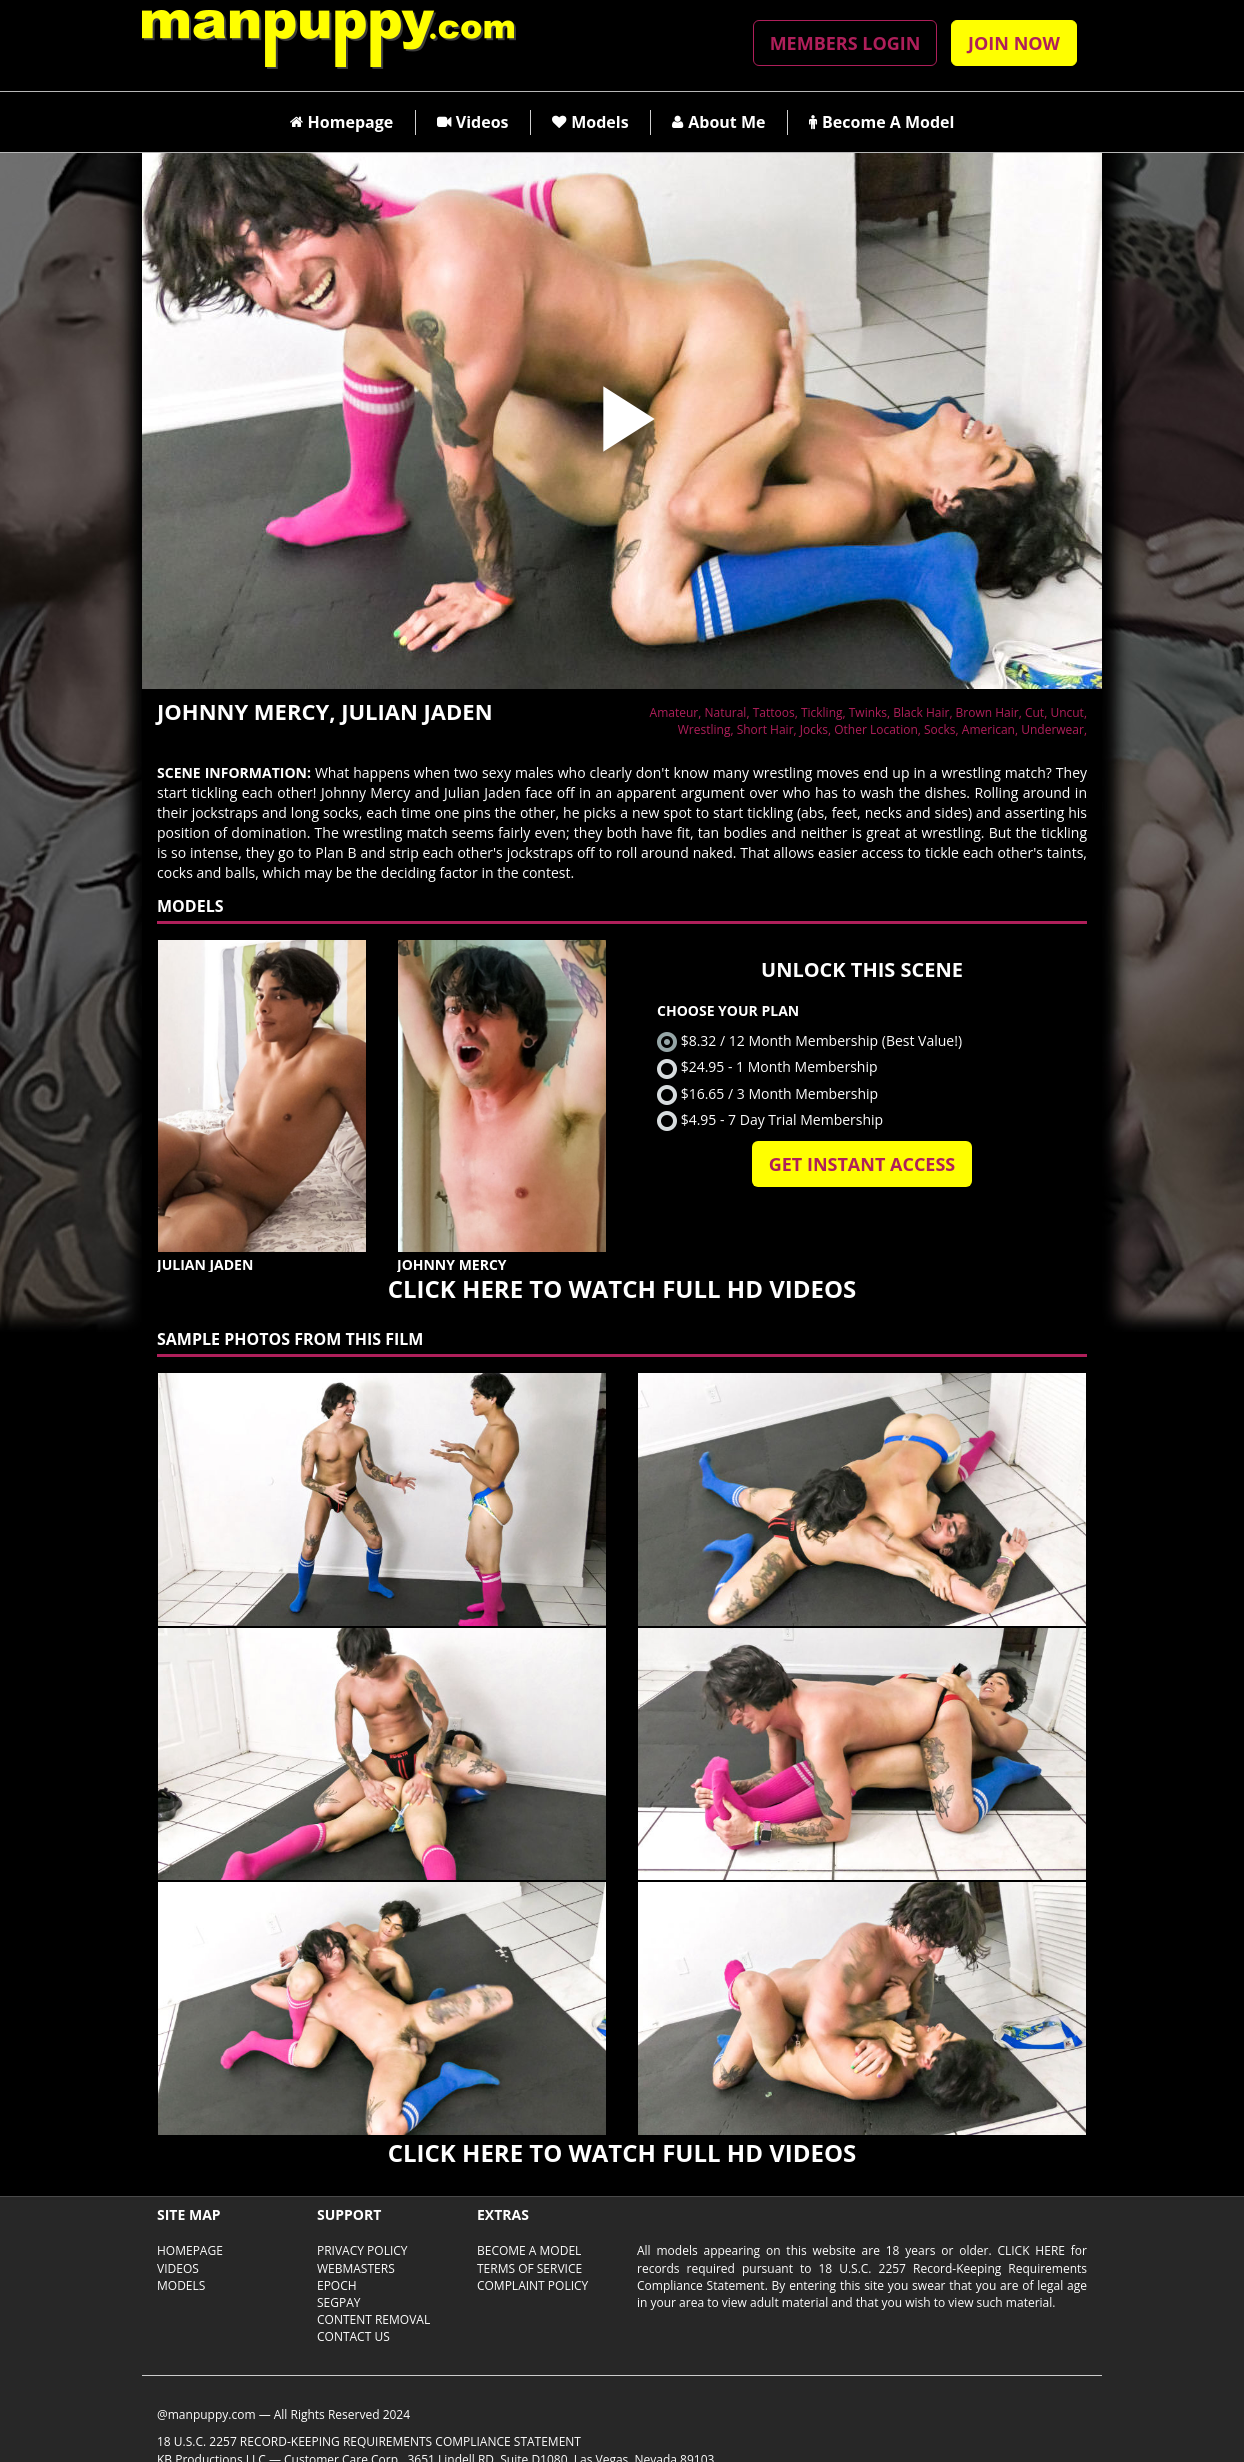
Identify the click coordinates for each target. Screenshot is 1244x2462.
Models (590, 122)
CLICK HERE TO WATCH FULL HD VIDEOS (622, 1288)
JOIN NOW (1014, 43)
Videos (473, 122)
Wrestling (704, 729)
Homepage (342, 122)
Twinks (868, 712)
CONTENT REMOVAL (373, 2319)
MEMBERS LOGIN (845, 43)
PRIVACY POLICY (362, 2250)
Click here (1031, 2250)
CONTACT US (353, 2336)
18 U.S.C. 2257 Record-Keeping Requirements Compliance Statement (369, 2441)
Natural (725, 712)
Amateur (674, 712)
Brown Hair (987, 712)
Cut (1034, 712)
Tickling (822, 712)
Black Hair (921, 712)
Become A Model (881, 122)
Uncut (1067, 712)
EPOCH (337, 2285)
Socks (940, 729)
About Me (718, 122)
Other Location (876, 729)
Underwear (1052, 729)
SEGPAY (339, 2302)
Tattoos (774, 712)
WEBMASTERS (356, 2268)
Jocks (814, 729)
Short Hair (765, 729)
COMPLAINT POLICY (532, 2285)
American (988, 729)
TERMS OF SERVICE (529, 2268)
